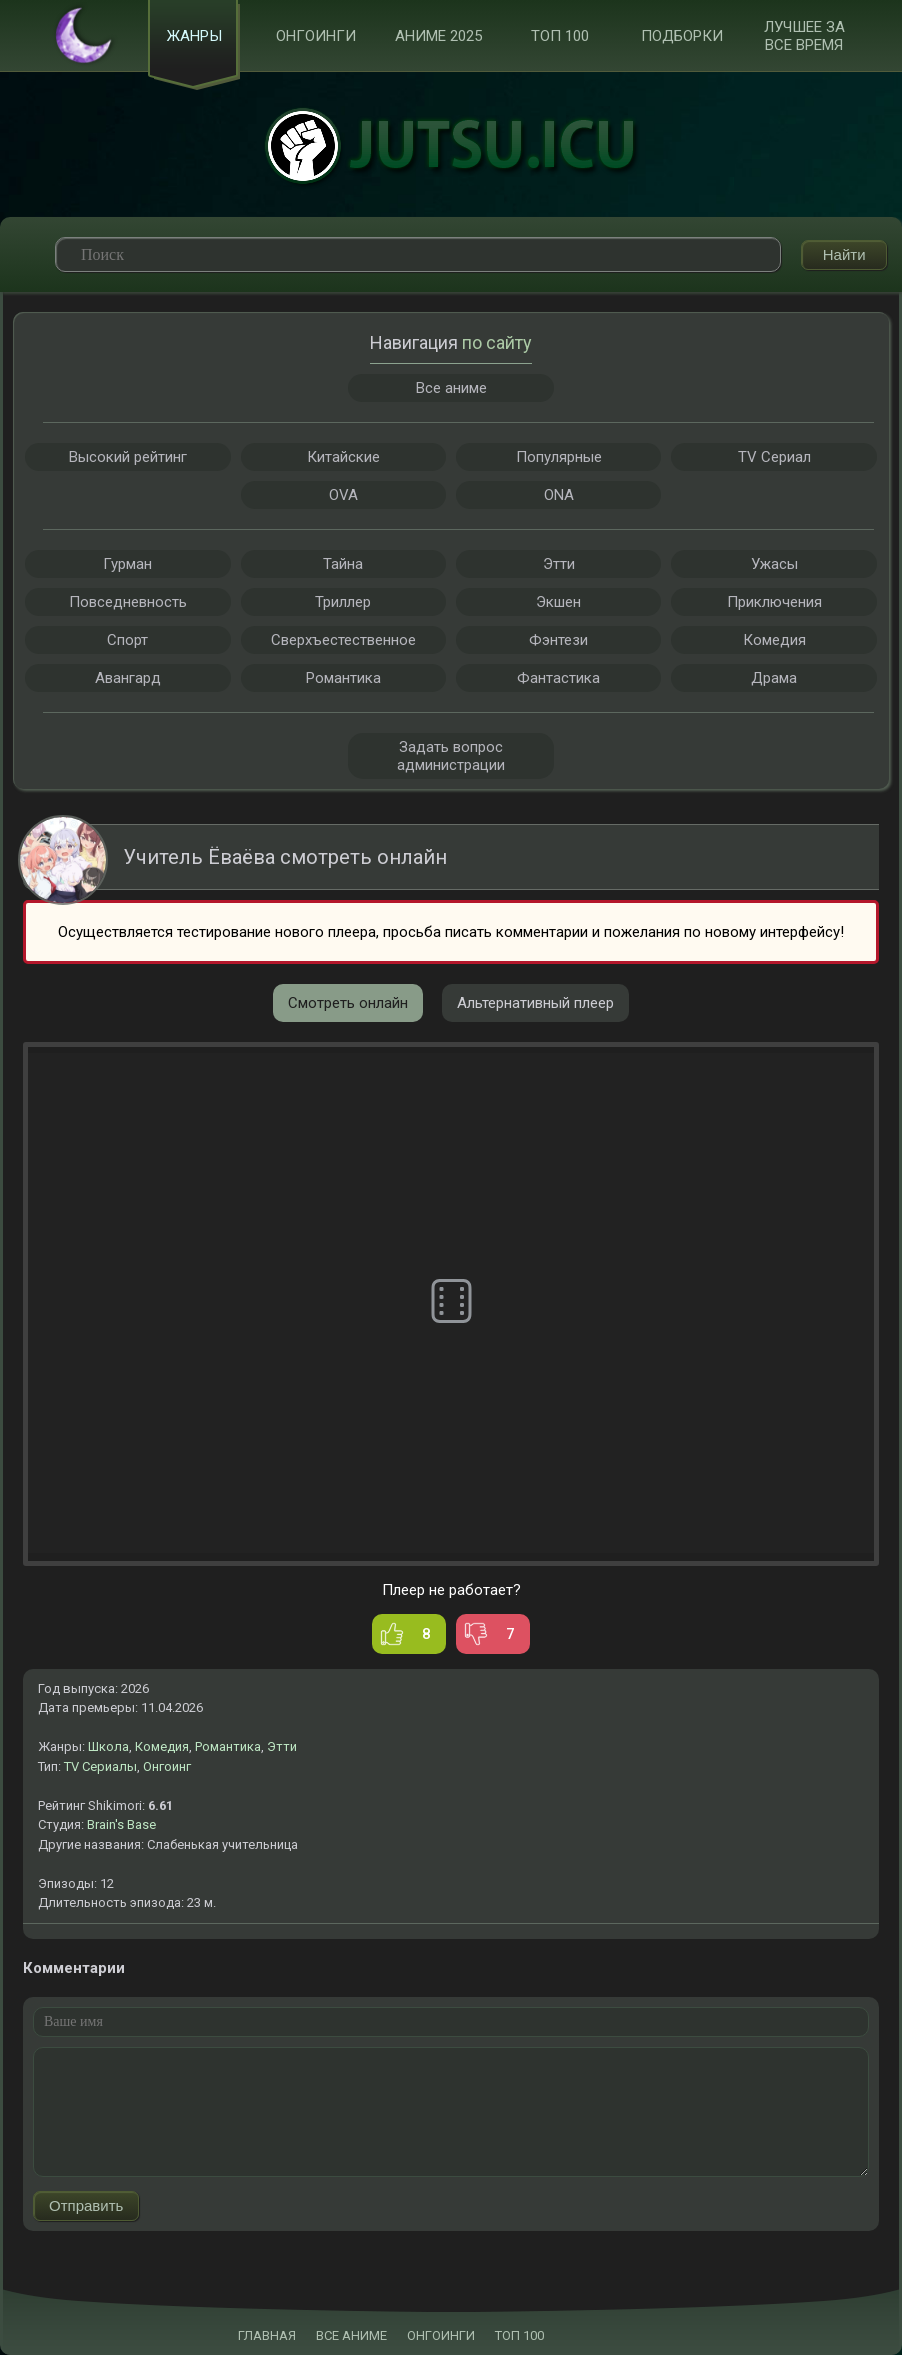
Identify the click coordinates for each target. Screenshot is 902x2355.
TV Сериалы (100, 1766)
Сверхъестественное (343, 640)
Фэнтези (558, 640)
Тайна (343, 564)
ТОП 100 (560, 36)
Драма (774, 678)
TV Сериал (774, 457)
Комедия (162, 1746)
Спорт (127, 640)
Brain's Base (121, 1824)
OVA (343, 495)
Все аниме (451, 388)
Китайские (343, 457)
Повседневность (128, 602)
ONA (559, 495)
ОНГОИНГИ (441, 2335)
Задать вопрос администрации (451, 756)
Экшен (558, 602)
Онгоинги (316, 36)
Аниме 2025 (438, 36)
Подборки (682, 36)
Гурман (127, 564)
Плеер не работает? (451, 1590)
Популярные (559, 457)
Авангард (128, 678)
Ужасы (774, 564)
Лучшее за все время (804, 36)
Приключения (774, 602)
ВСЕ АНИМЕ (351, 2335)
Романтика (228, 1746)
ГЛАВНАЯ (267, 2335)
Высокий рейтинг (128, 457)
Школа (108, 1746)
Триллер (343, 602)
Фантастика (558, 678)
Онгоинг (167, 1766)
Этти (282, 1746)
